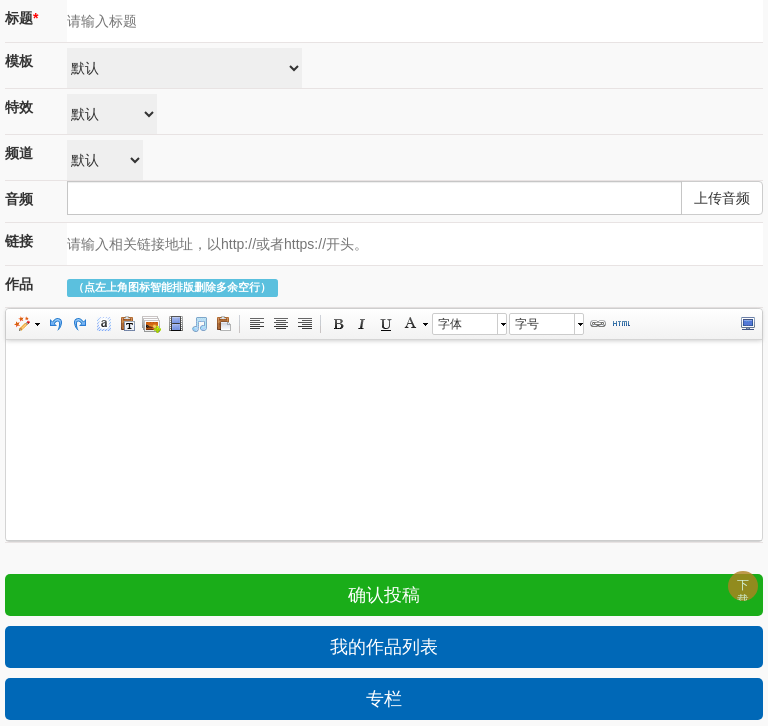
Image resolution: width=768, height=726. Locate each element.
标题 (21, 18)
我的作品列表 (384, 647)
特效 (19, 107)
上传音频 (722, 198)
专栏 (384, 699)
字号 (527, 324)
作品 (19, 284)
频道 (19, 153)
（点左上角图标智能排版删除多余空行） (172, 288)
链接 (19, 241)
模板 (19, 61)
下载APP (746, 589)
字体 (450, 324)
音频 (19, 199)
